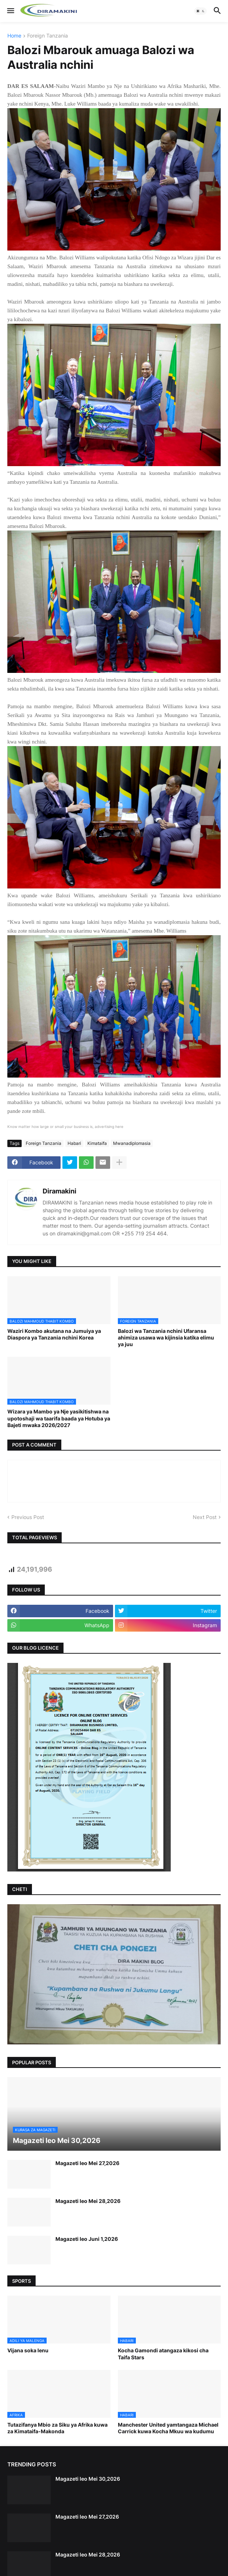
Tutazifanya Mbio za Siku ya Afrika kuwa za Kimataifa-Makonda (57, 2427)
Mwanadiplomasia (132, 1143)
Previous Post (27, 1517)
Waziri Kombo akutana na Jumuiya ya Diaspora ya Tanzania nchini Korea (54, 1334)
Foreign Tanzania (47, 36)
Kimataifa (97, 1143)
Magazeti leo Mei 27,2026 (87, 2163)
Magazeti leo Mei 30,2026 (87, 2479)
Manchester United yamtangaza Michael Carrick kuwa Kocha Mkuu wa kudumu (168, 2427)
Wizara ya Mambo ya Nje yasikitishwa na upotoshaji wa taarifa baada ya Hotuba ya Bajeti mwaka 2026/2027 (58, 1418)
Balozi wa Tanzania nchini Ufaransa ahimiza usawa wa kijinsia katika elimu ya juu (166, 1337)
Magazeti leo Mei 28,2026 (87, 2201)
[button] (10, 11)
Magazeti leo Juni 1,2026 (86, 2239)
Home (14, 36)
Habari (74, 1143)
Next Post (205, 1517)
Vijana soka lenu (27, 2350)
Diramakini (59, 1191)
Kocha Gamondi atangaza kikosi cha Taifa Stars (163, 2353)
